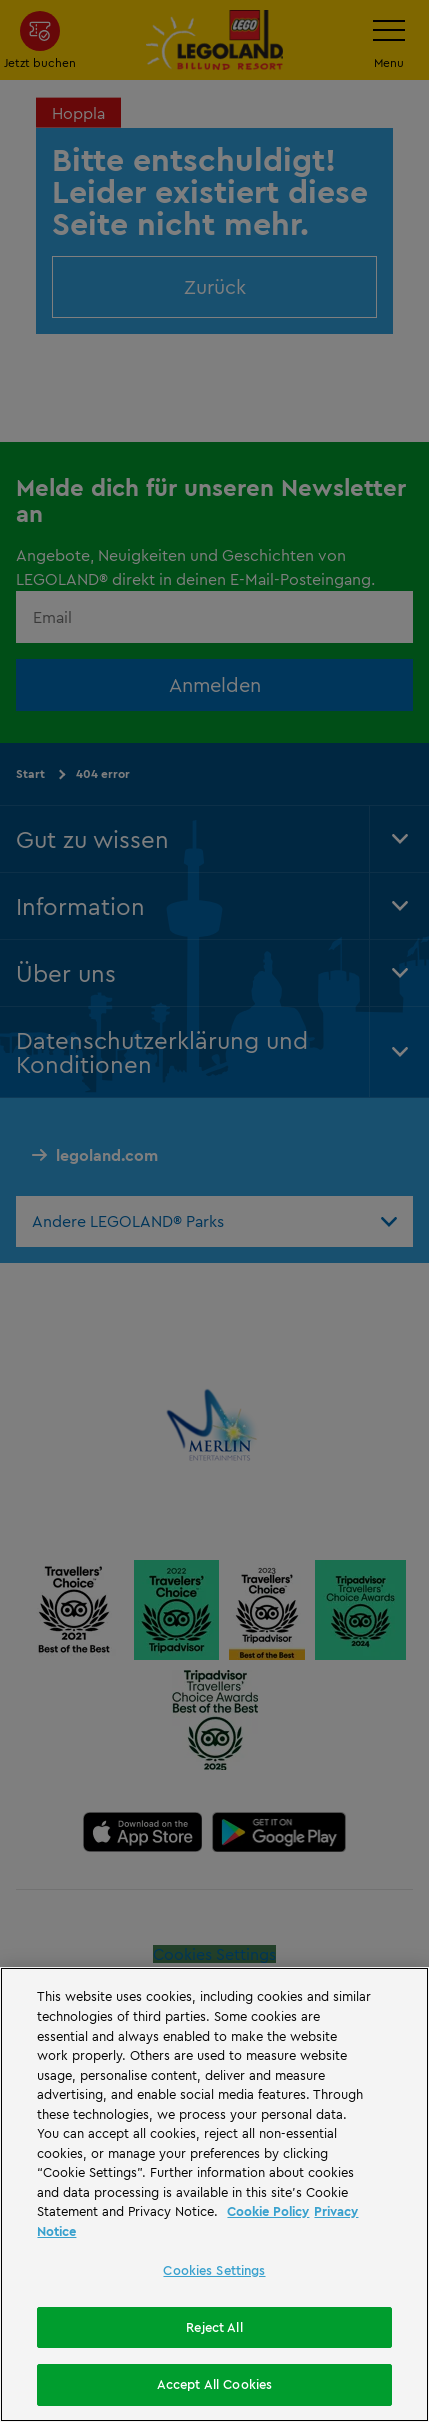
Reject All (214, 2327)
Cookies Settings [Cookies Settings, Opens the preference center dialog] (214, 2270)
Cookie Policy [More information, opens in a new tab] (268, 2211)
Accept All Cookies (214, 2384)
